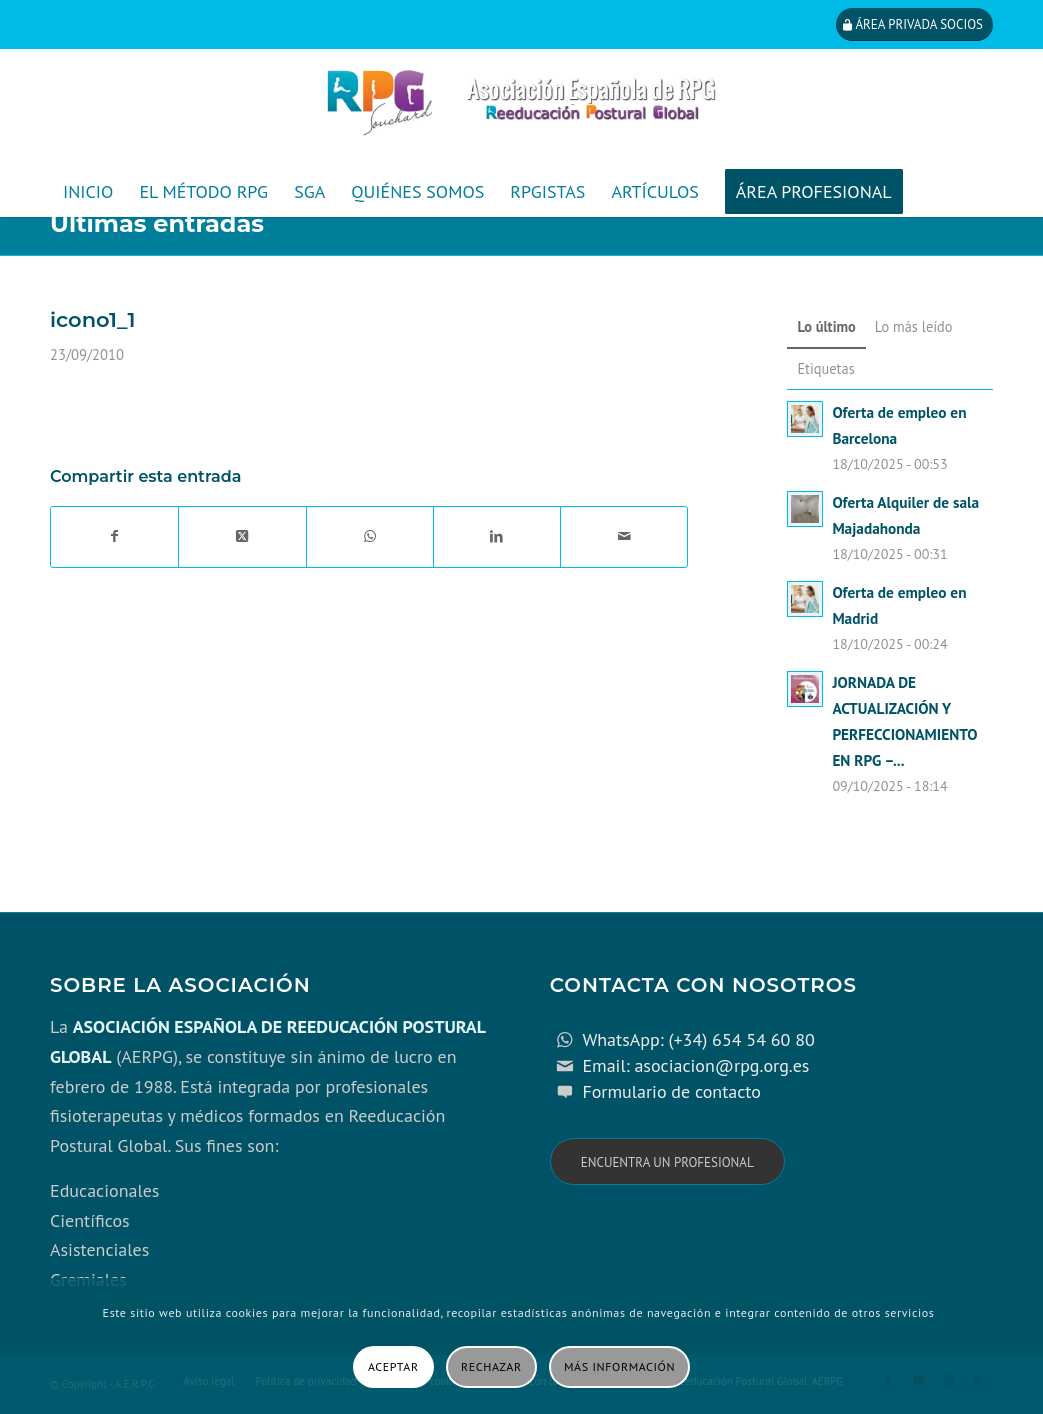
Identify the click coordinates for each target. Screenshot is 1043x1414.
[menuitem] (88, 192)
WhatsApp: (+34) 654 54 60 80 (698, 1039)
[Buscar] (979, 242)
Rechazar (491, 1366)
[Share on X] (242, 537)
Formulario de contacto (671, 1091)
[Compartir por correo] (624, 537)
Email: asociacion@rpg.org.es (695, 1065)
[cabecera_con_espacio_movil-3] (522, 108)
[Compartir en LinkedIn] (497, 537)
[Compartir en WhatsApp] (370, 537)
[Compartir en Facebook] (114, 537)
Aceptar (393, 1366)
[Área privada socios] (914, 24)
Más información (619, 1366)
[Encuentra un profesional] (667, 1161)
